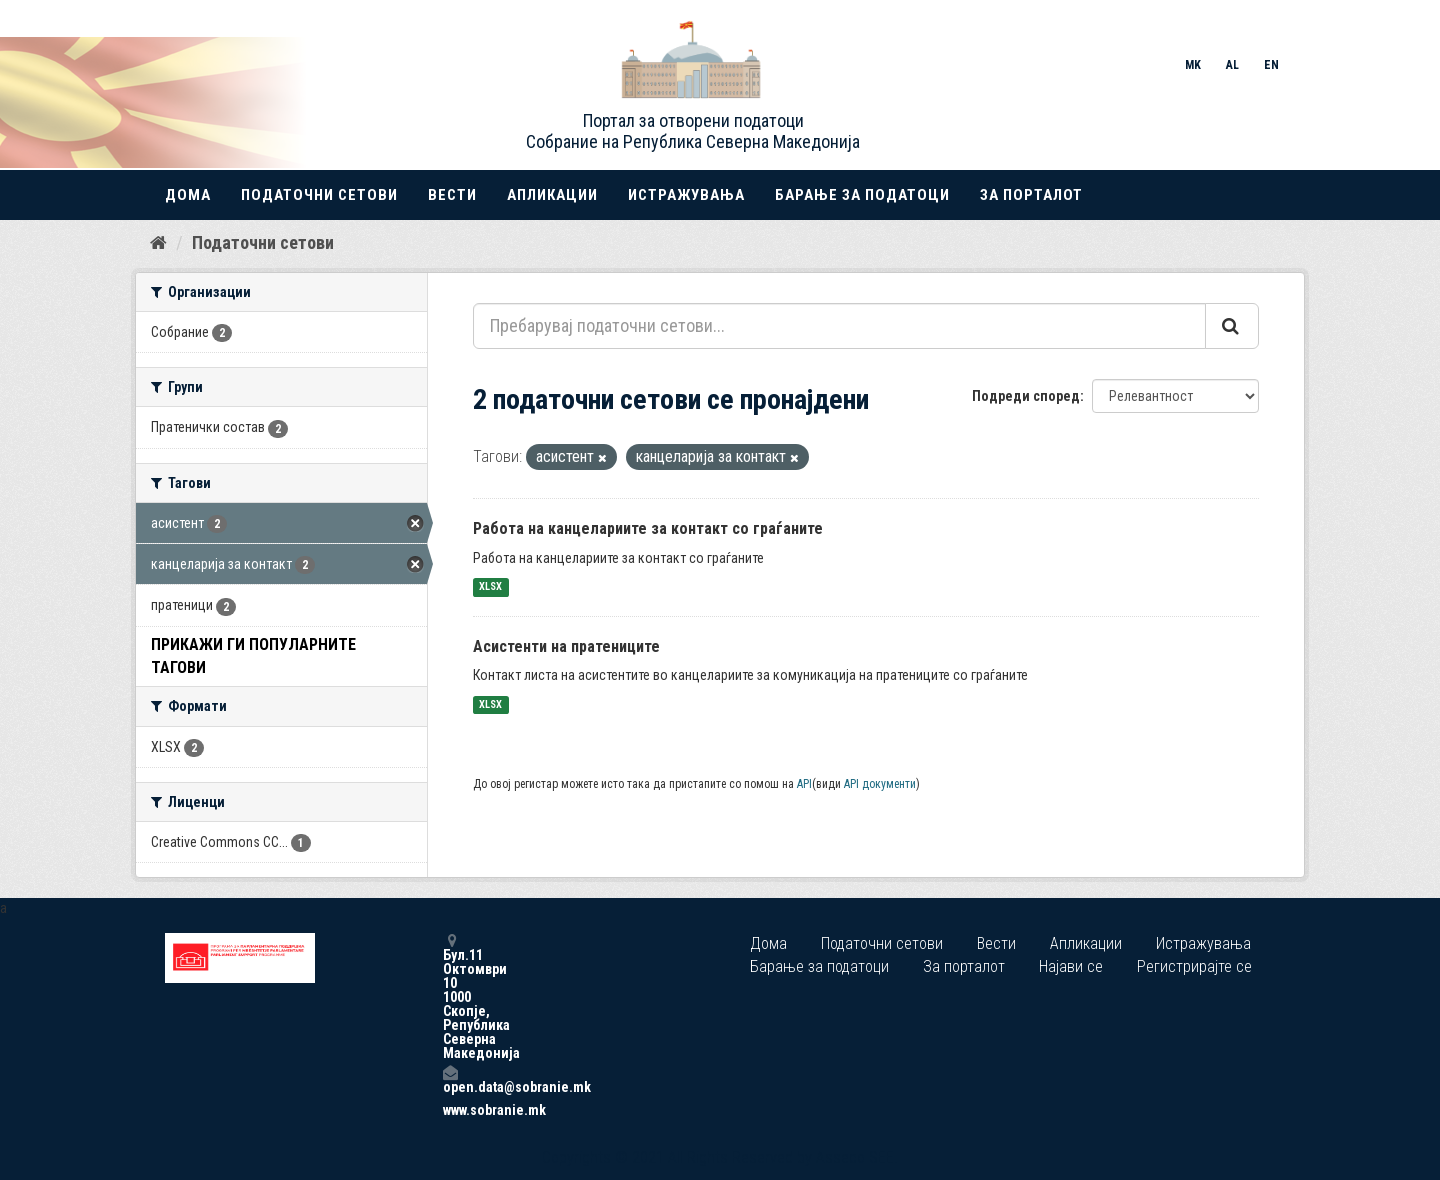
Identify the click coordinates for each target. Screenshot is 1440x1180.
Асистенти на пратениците (566, 646)
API (804, 784)
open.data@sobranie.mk (450, 1079)
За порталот (1031, 195)
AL (1232, 65)
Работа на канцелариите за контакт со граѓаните (648, 528)
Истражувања (686, 195)
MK (1193, 65)
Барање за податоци (862, 195)
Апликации (552, 195)
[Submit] (1232, 326)
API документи (880, 784)
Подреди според (1026, 396)
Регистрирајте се (1194, 966)
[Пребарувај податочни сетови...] (839, 326)
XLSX (490, 587)
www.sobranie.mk (450, 1110)
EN (1271, 65)
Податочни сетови (319, 195)
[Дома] (158, 243)
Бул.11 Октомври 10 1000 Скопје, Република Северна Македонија (450, 996)
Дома (188, 195)
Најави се (1071, 966)
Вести (452, 195)
